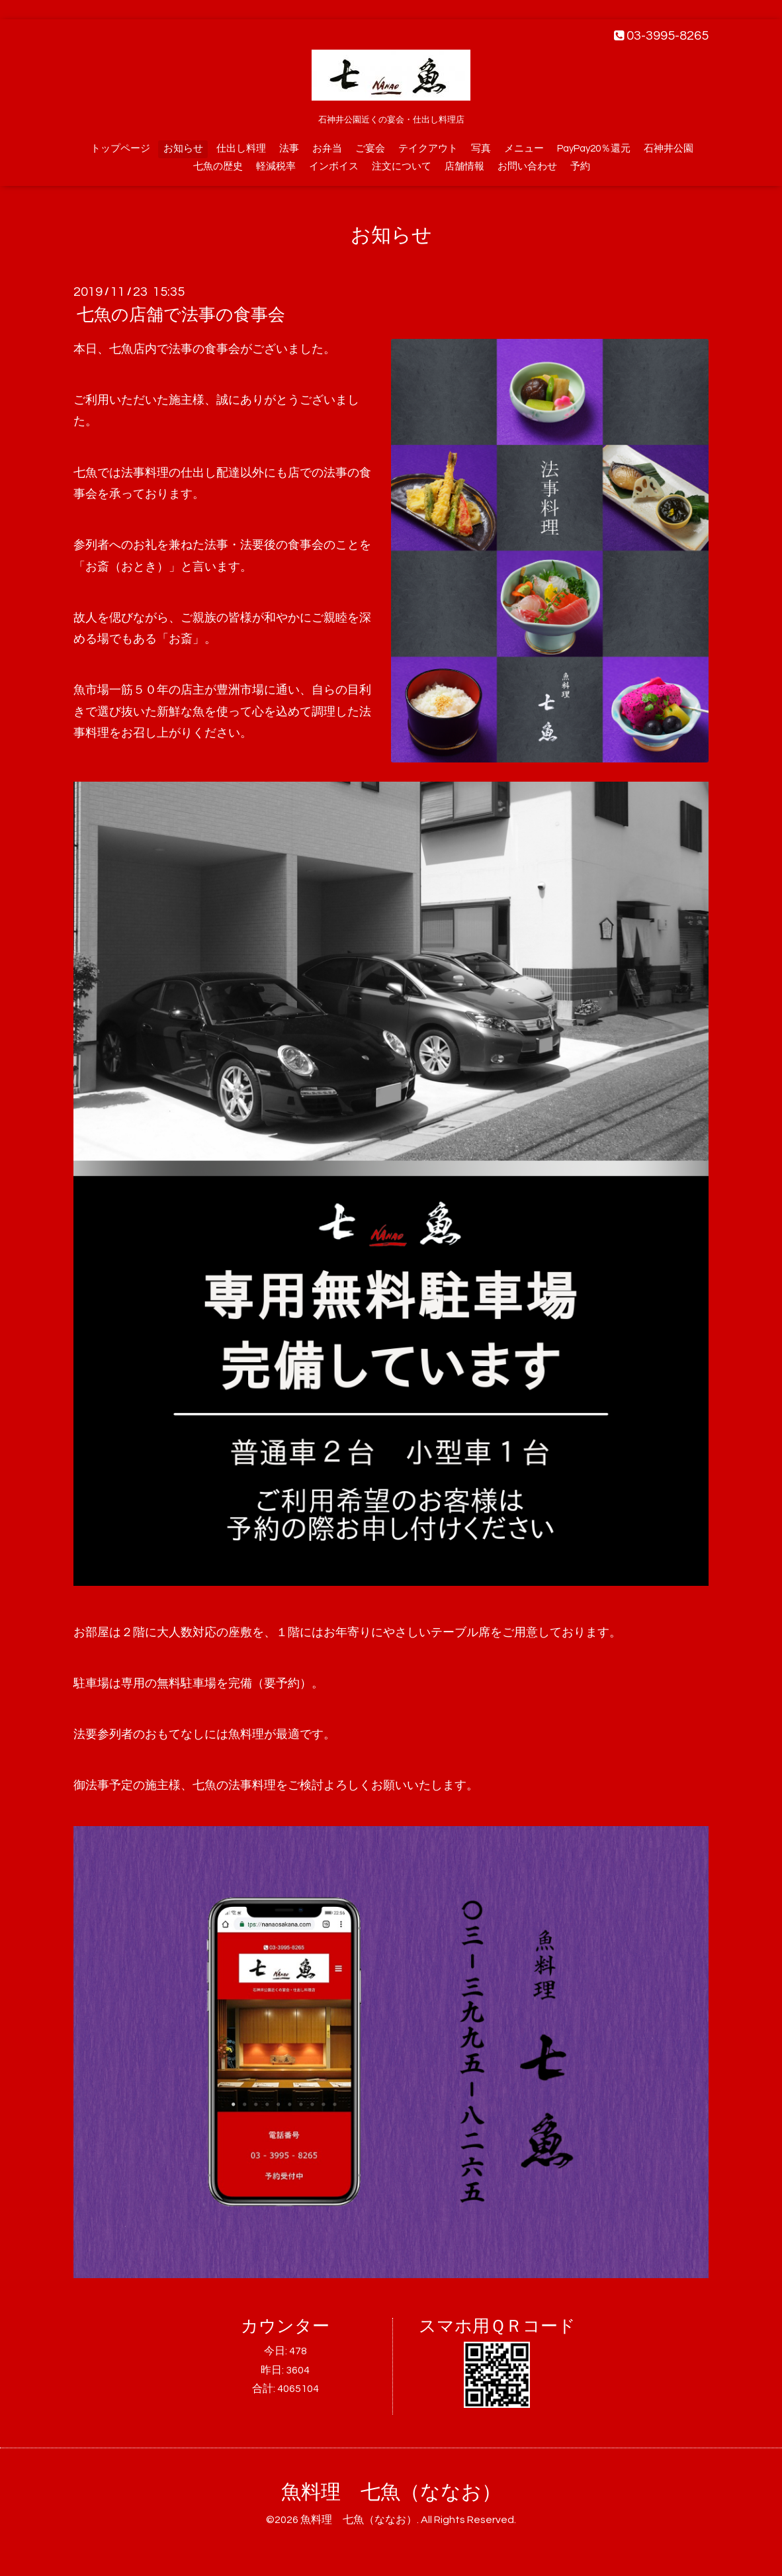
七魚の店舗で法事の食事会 (181, 315)
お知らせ (183, 149)
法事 (289, 149)
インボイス (334, 166)
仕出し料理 (241, 149)
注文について (401, 166)
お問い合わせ (527, 166)
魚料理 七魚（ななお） (391, 2492)
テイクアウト (428, 149)
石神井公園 (668, 149)
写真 (481, 149)
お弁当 (327, 149)
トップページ (120, 149)
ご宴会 (370, 149)
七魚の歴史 (218, 166)
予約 (580, 166)
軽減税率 (276, 166)
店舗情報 (464, 166)
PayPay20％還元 (593, 149)
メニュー (524, 149)
